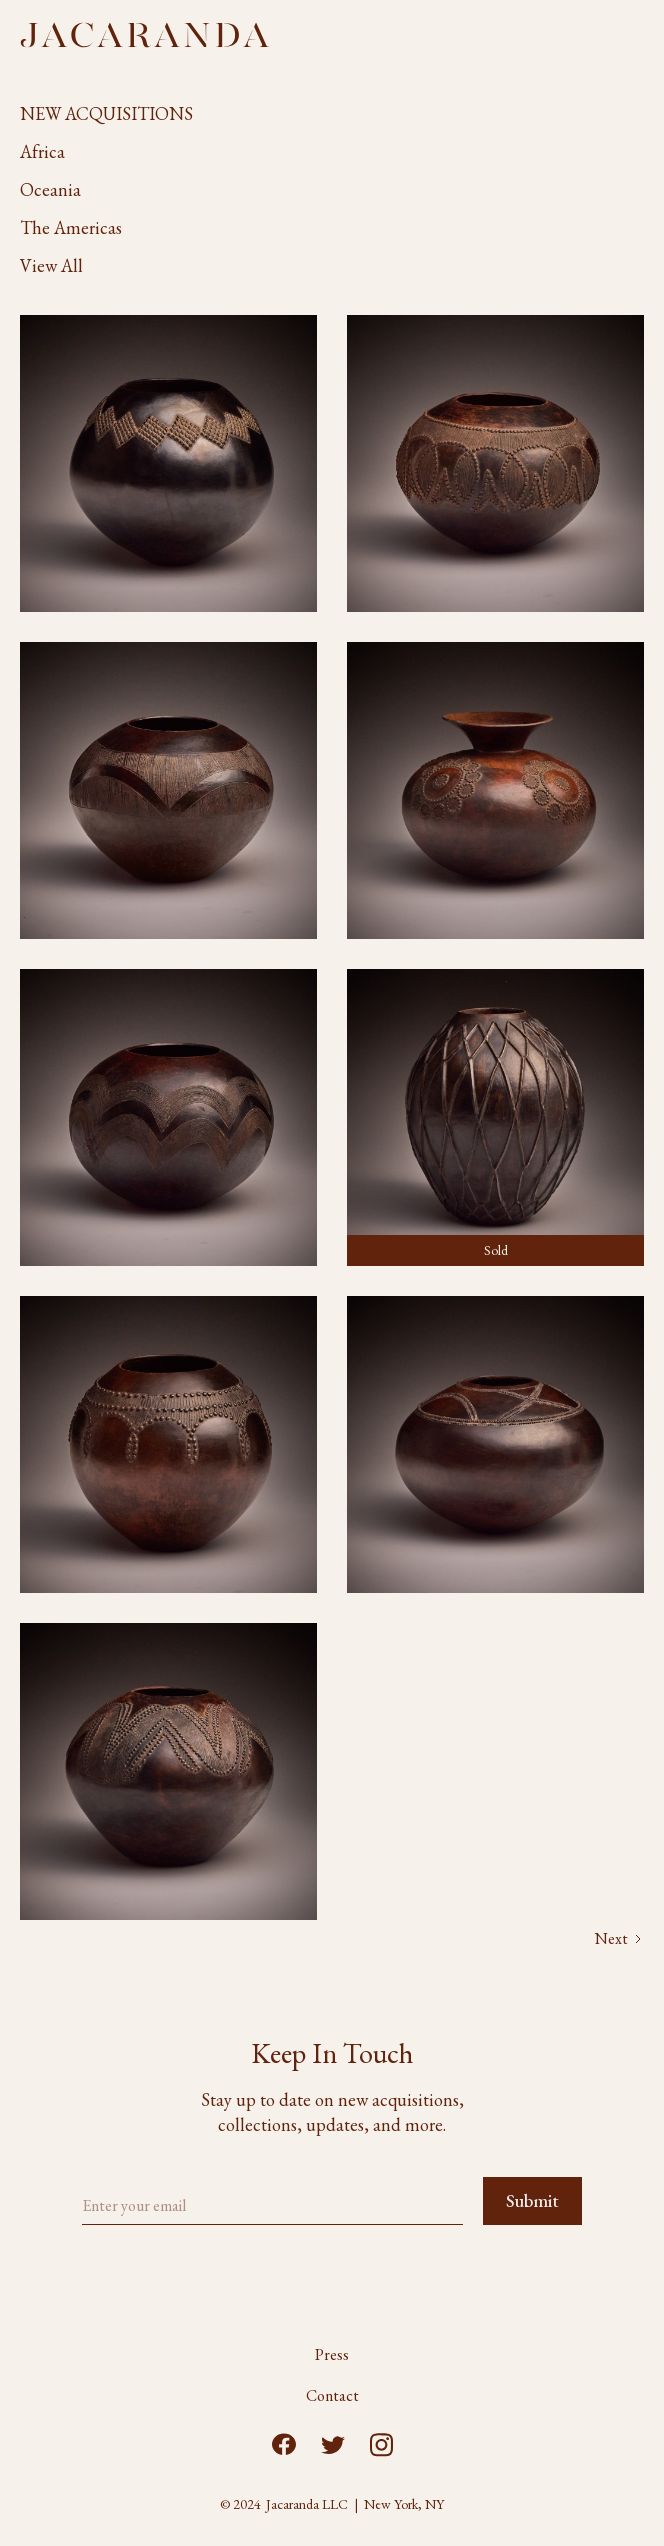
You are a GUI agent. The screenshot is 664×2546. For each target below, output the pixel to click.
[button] (636, 35)
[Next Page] (619, 1939)
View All (51, 265)
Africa (42, 151)
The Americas (71, 227)
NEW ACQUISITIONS (106, 113)
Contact (332, 2396)
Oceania (50, 189)
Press (332, 2355)
